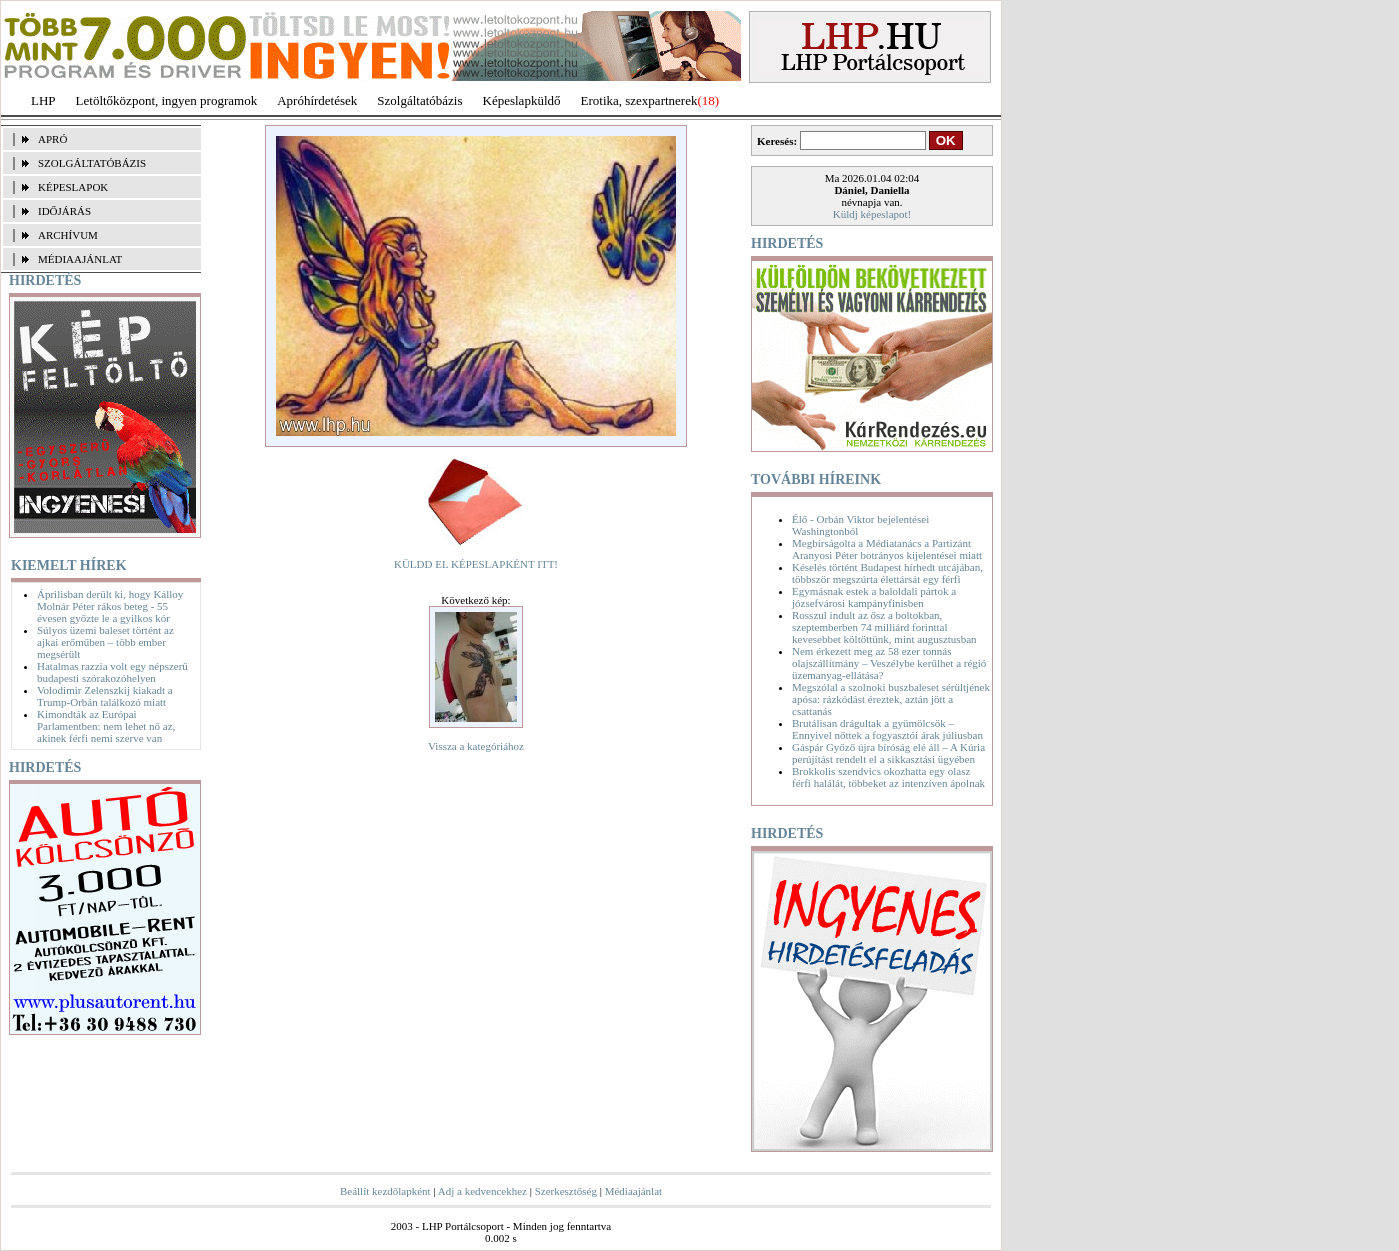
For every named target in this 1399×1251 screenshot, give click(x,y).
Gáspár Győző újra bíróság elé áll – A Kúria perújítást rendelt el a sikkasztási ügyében (888, 753)
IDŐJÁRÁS (64, 211)
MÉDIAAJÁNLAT (80, 259)
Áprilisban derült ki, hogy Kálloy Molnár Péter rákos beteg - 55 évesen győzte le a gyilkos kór (110, 606)
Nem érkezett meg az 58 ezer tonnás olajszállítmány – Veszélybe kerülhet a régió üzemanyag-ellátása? (889, 663)
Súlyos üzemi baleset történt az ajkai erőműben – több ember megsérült (105, 642)
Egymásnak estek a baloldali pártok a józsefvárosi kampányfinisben (874, 597)
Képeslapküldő (522, 100)
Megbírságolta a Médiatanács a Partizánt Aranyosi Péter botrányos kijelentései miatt (887, 549)
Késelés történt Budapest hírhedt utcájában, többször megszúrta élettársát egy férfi (887, 573)
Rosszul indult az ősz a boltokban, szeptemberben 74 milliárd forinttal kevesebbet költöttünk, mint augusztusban (884, 627)
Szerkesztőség (566, 1191)
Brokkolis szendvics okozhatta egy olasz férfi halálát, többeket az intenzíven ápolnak (888, 777)
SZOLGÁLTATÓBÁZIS (92, 163)
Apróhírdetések (317, 100)
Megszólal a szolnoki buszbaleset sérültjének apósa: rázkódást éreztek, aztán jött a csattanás (891, 699)
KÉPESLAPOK (73, 187)
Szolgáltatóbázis (419, 100)
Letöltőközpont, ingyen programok (167, 100)
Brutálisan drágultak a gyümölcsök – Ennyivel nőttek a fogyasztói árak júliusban (887, 729)
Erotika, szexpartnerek (639, 100)
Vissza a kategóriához (476, 746)
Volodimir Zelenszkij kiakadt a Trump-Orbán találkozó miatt (105, 696)
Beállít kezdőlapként (385, 1191)
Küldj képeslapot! (872, 214)
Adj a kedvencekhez (482, 1191)
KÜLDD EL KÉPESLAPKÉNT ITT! (476, 564)
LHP (43, 100)
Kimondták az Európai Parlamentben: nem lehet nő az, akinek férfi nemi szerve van (106, 726)
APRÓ (52, 139)
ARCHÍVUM (68, 235)
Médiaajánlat (633, 1191)
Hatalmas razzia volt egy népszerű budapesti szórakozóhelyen (112, 672)
